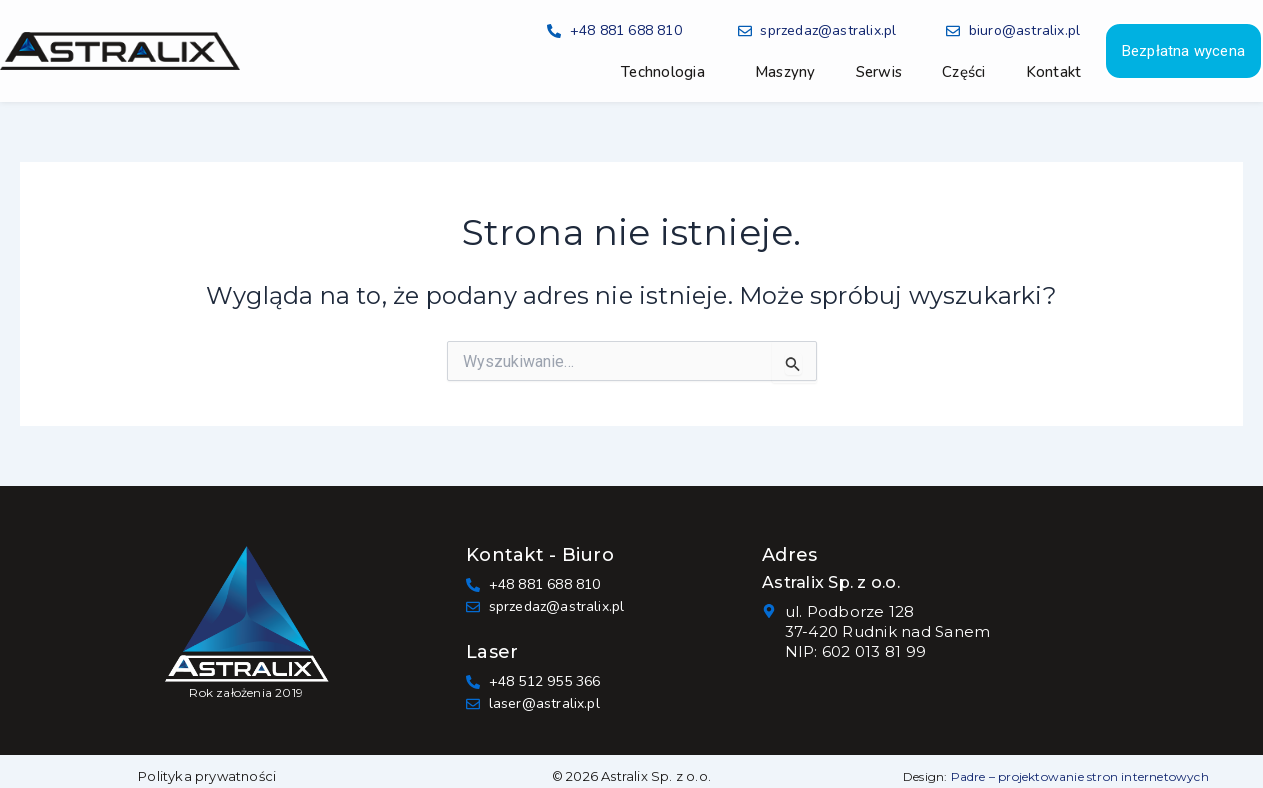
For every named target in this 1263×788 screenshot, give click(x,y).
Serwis (879, 72)
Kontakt (1054, 72)
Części (964, 72)
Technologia (663, 72)
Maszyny (785, 72)
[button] (668, 72)
